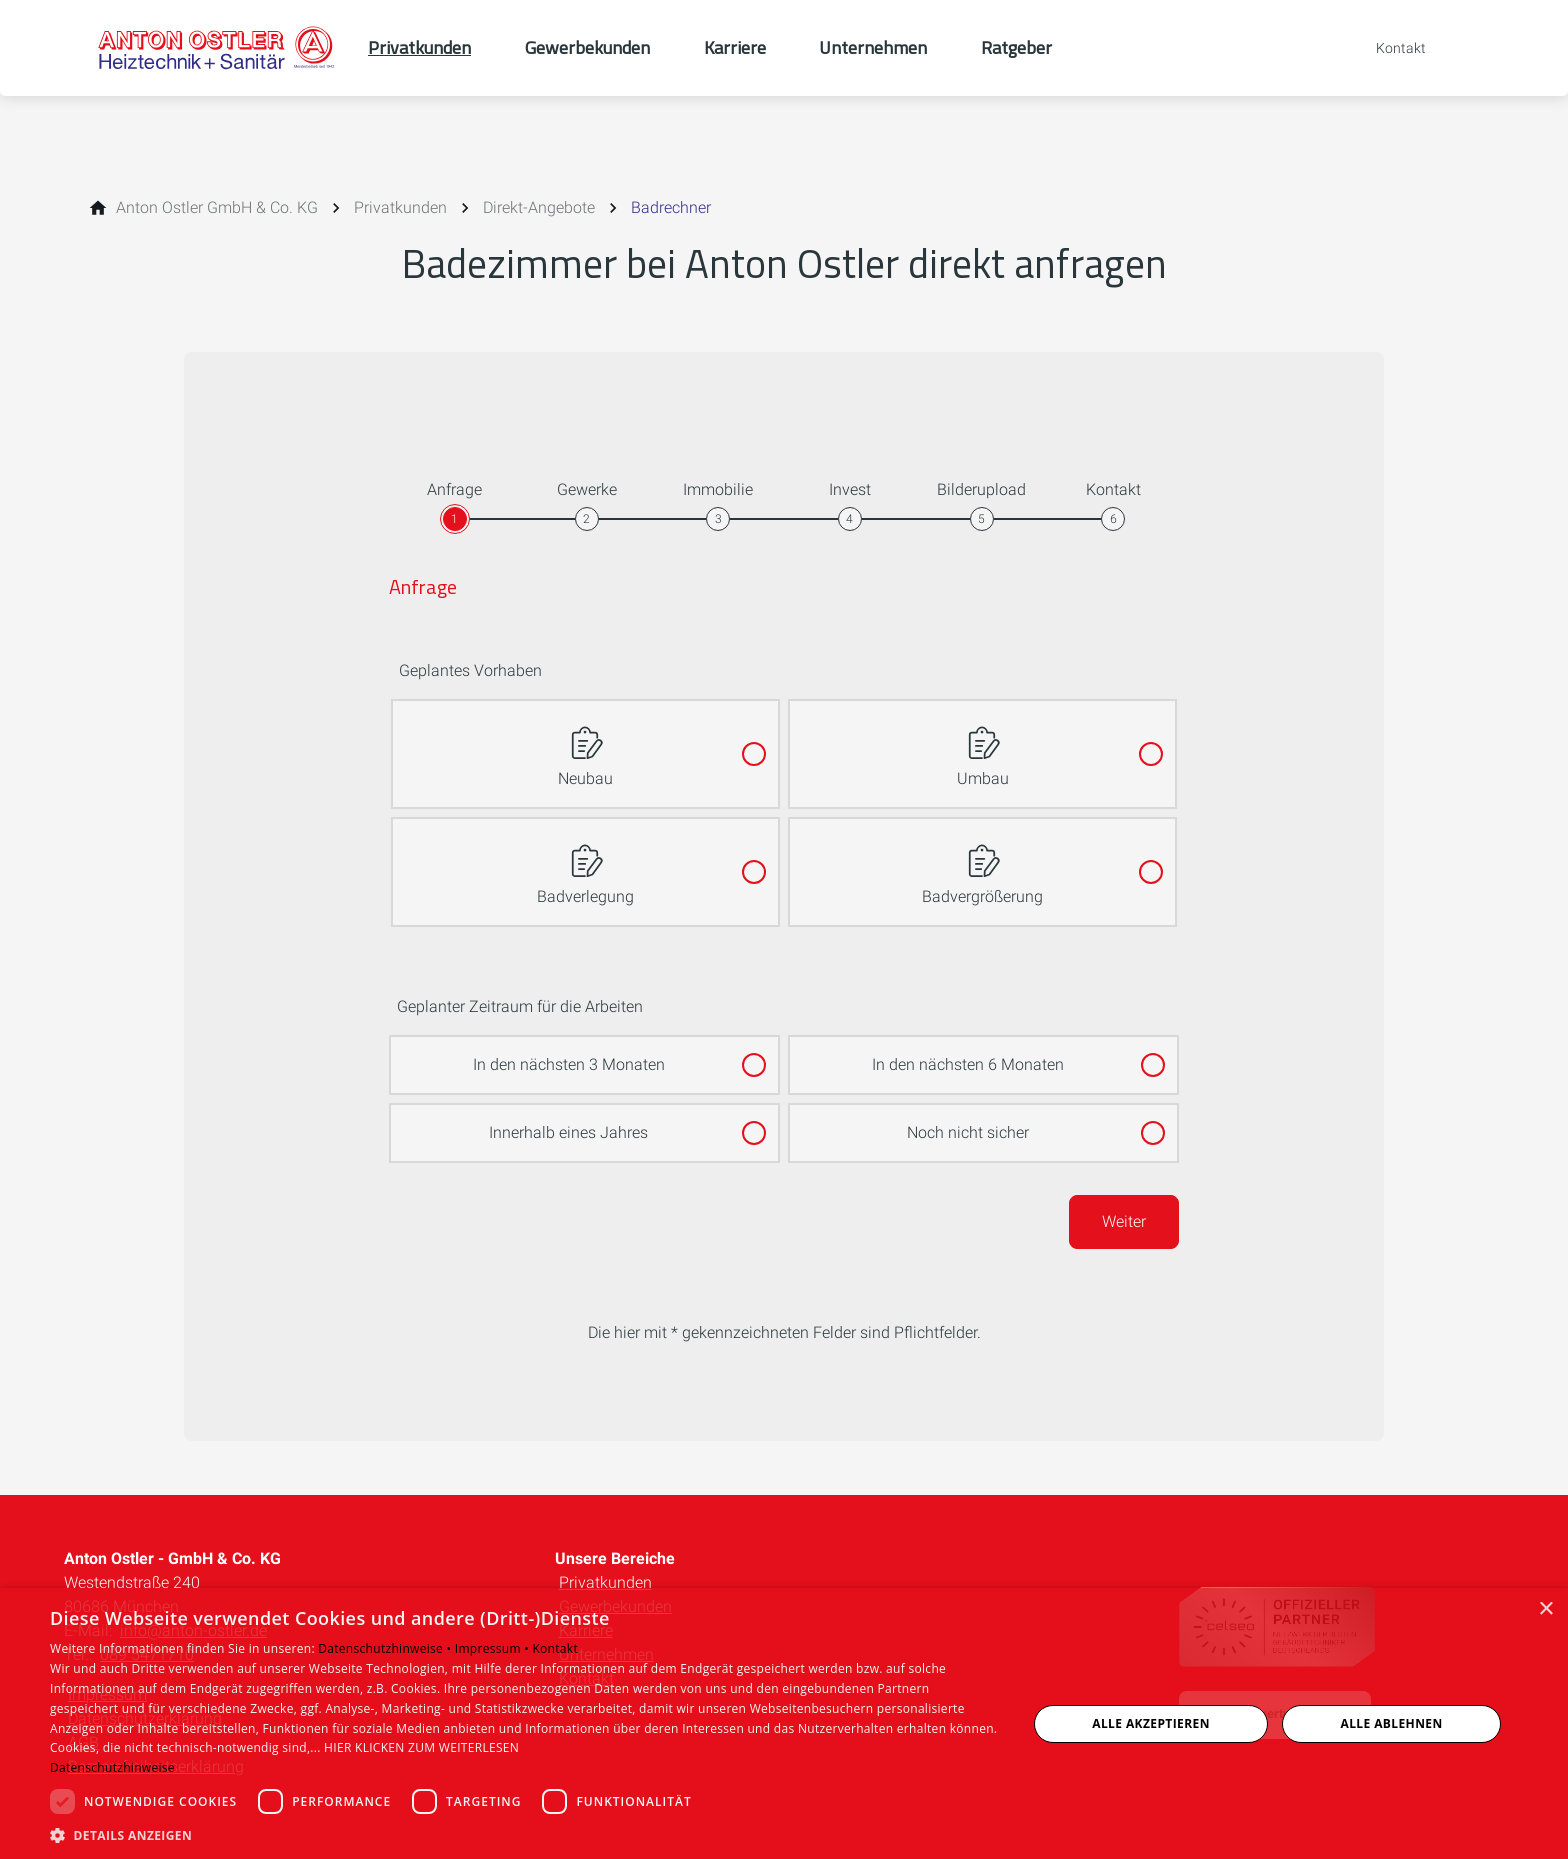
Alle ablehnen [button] (1392, 1723)
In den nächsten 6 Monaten (968, 1055)
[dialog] (784, 1723)
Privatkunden (605, 1582)
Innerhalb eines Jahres (568, 1123)
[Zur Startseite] (216, 48)
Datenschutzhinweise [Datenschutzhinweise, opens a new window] (112, 1767)
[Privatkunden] (400, 208)
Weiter (1124, 1221)
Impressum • (494, 1648)
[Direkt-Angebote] (539, 208)
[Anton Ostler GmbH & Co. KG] (217, 208)
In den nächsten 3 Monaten (569, 1055)
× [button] (1545, 1609)
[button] (524, 1834)
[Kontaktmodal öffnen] (1387, 48)
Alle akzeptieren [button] (1151, 1723)
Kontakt (555, 1648)
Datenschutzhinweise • (386, 1648)
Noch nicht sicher (968, 1123)
